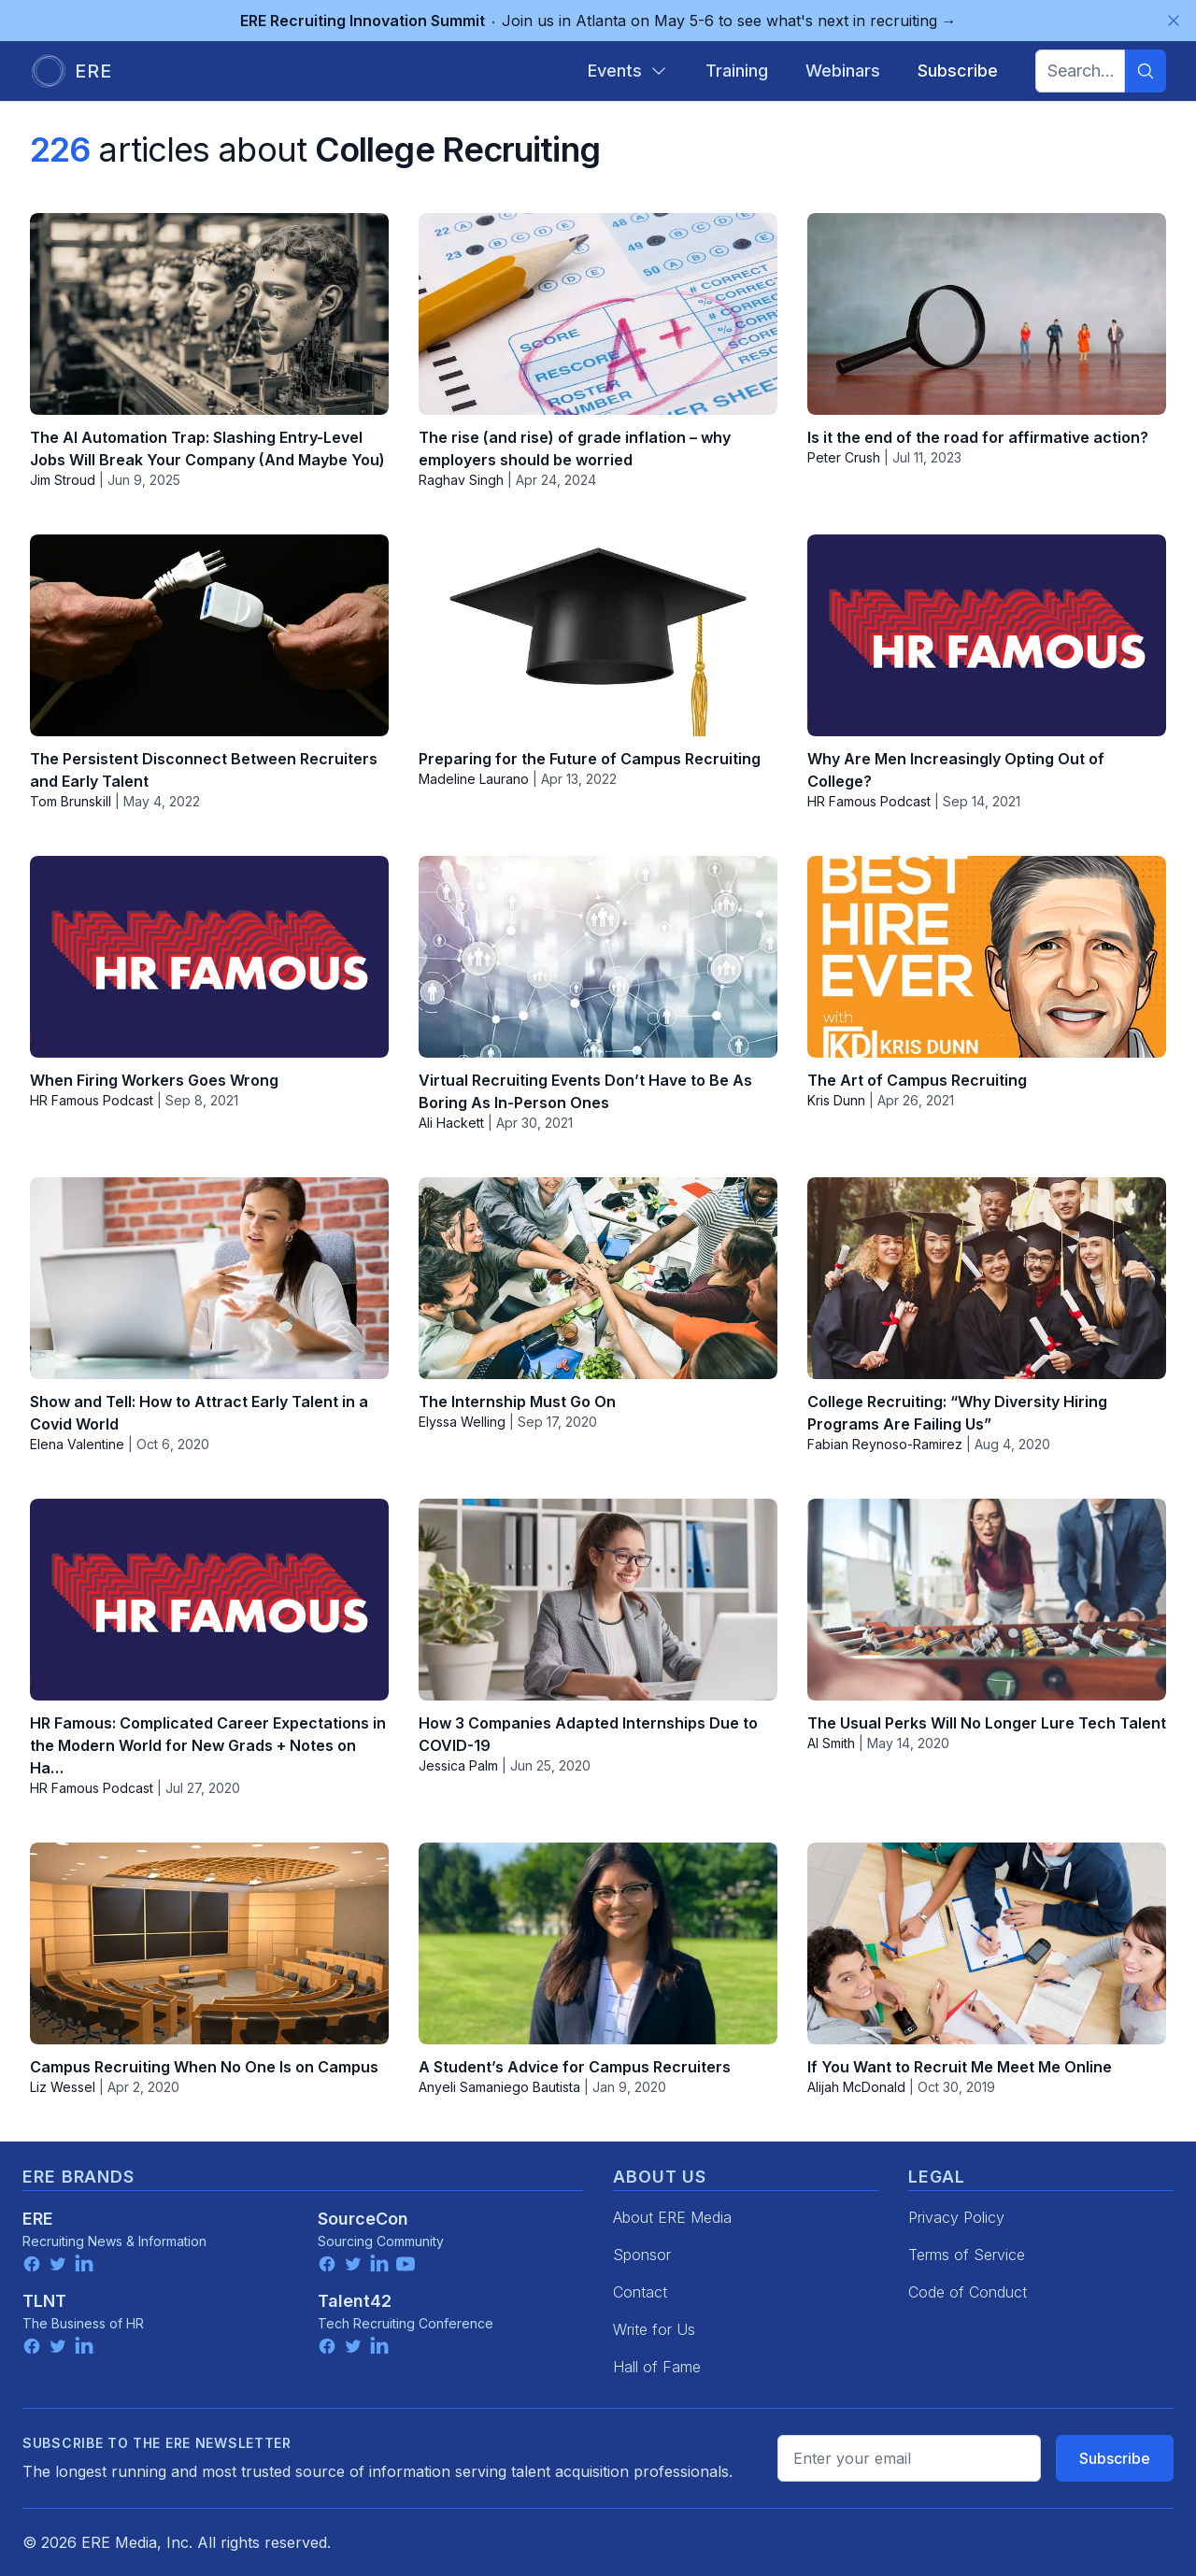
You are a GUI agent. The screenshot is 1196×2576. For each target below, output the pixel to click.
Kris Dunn (836, 1100)
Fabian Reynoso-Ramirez (884, 1444)
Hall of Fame (657, 2366)
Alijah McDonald (856, 2087)
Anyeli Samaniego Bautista (499, 2087)
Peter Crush (843, 457)
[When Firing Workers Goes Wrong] (209, 957)
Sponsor (642, 2254)
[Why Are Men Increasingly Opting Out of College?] (986, 635)
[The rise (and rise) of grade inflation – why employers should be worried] (598, 314)
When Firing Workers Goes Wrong (154, 1080)
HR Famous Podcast (869, 801)
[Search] (1145, 71)
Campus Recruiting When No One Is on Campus (204, 2066)
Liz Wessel (62, 2087)
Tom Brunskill (70, 801)
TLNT (44, 2301)
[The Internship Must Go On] (598, 1278)
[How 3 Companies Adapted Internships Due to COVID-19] (598, 1600)
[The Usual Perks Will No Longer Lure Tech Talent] (986, 1600)
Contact (640, 2292)
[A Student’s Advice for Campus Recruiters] (598, 1943)
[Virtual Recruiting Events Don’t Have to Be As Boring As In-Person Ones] (598, 957)
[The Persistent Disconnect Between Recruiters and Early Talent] (209, 635)
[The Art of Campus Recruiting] (986, 957)
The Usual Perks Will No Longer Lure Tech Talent (986, 1723)
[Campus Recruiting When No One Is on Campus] (209, 1943)
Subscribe (1114, 2458)
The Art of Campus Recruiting (917, 1080)
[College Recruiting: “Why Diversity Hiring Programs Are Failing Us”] (986, 1278)
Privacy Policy (956, 2217)
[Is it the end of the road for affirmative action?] (986, 314)
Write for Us (654, 2329)
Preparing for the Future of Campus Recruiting (590, 758)
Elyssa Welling (462, 1422)
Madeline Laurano (474, 779)
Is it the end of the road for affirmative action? (977, 437)
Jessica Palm (458, 1765)
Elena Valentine (77, 1444)
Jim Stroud (62, 480)
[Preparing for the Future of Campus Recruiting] (598, 635)
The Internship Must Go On (517, 1401)
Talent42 (355, 2301)
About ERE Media (672, 2217)
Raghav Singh (461, 480)
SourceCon (363, 2218)
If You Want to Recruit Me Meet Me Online (959, 2066)
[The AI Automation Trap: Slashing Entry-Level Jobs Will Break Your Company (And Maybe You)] (209, 314)
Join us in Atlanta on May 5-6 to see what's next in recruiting (598, 20)
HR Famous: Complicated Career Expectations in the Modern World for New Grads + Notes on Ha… (208, 1745)
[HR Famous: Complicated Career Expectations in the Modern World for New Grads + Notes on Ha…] (209, 1600)
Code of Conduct (967, 2292)
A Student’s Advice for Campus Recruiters (575, 2066)
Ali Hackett (451, 1123)
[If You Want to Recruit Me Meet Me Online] (986, 1943)
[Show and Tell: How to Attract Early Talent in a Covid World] (209, 1278)
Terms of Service (966, 2254)
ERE (37, 2218)
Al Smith (831, 1743)
